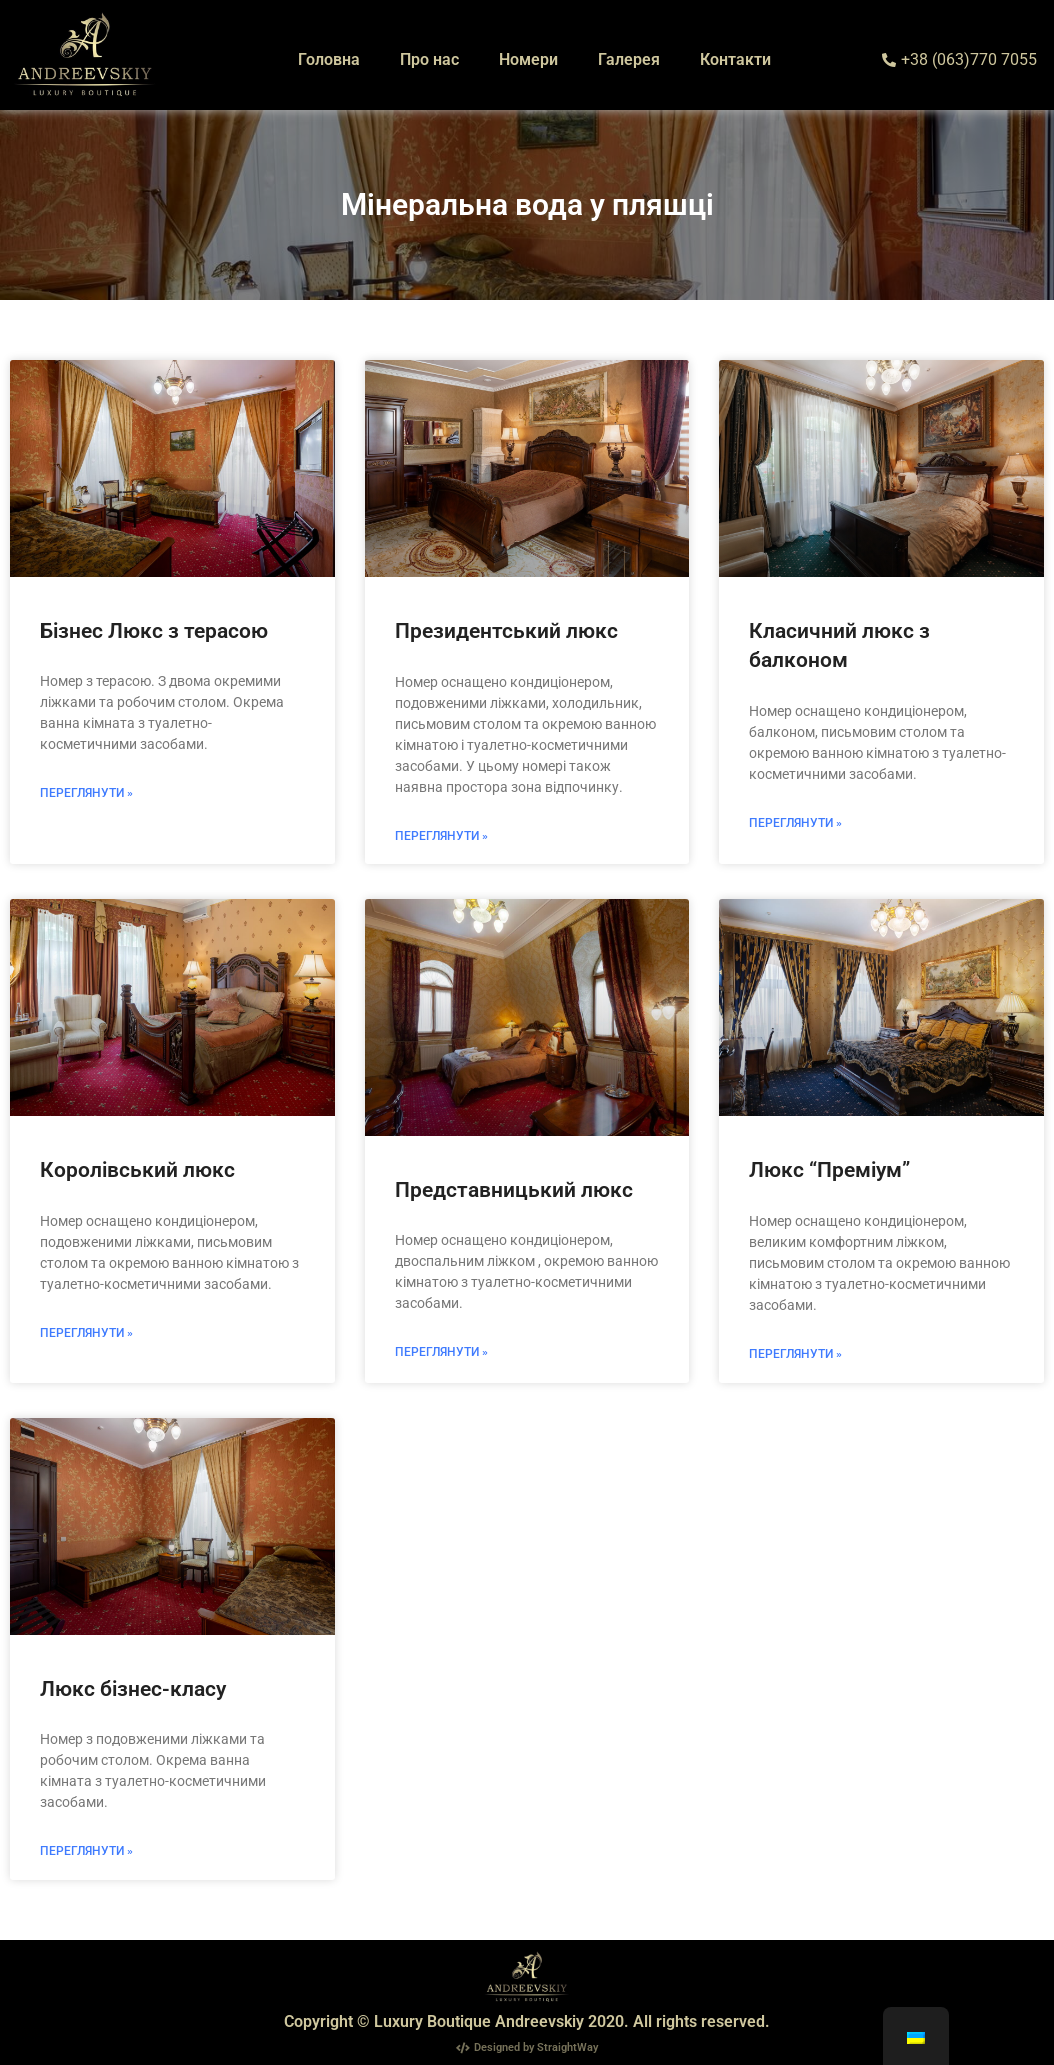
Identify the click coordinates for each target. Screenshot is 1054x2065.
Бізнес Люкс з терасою (154, 631)
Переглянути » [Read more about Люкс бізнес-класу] (86, 1851)
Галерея (629, 59)
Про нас (429, 59)
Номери (528, 59)
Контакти (735, 59)
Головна (329, 59)
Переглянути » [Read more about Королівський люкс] (86, 1333)
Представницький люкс (514, 1190)
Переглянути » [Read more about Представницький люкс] (441, 1352)
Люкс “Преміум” (829, 1170)
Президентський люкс (506, 631)
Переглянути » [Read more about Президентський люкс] (441, 836)
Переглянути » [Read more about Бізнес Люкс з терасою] (86, 793)
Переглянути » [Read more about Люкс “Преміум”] (795, 1354)
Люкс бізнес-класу (133, 1689)
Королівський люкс (137, 1170)
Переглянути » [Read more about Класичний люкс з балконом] (795, 823)
